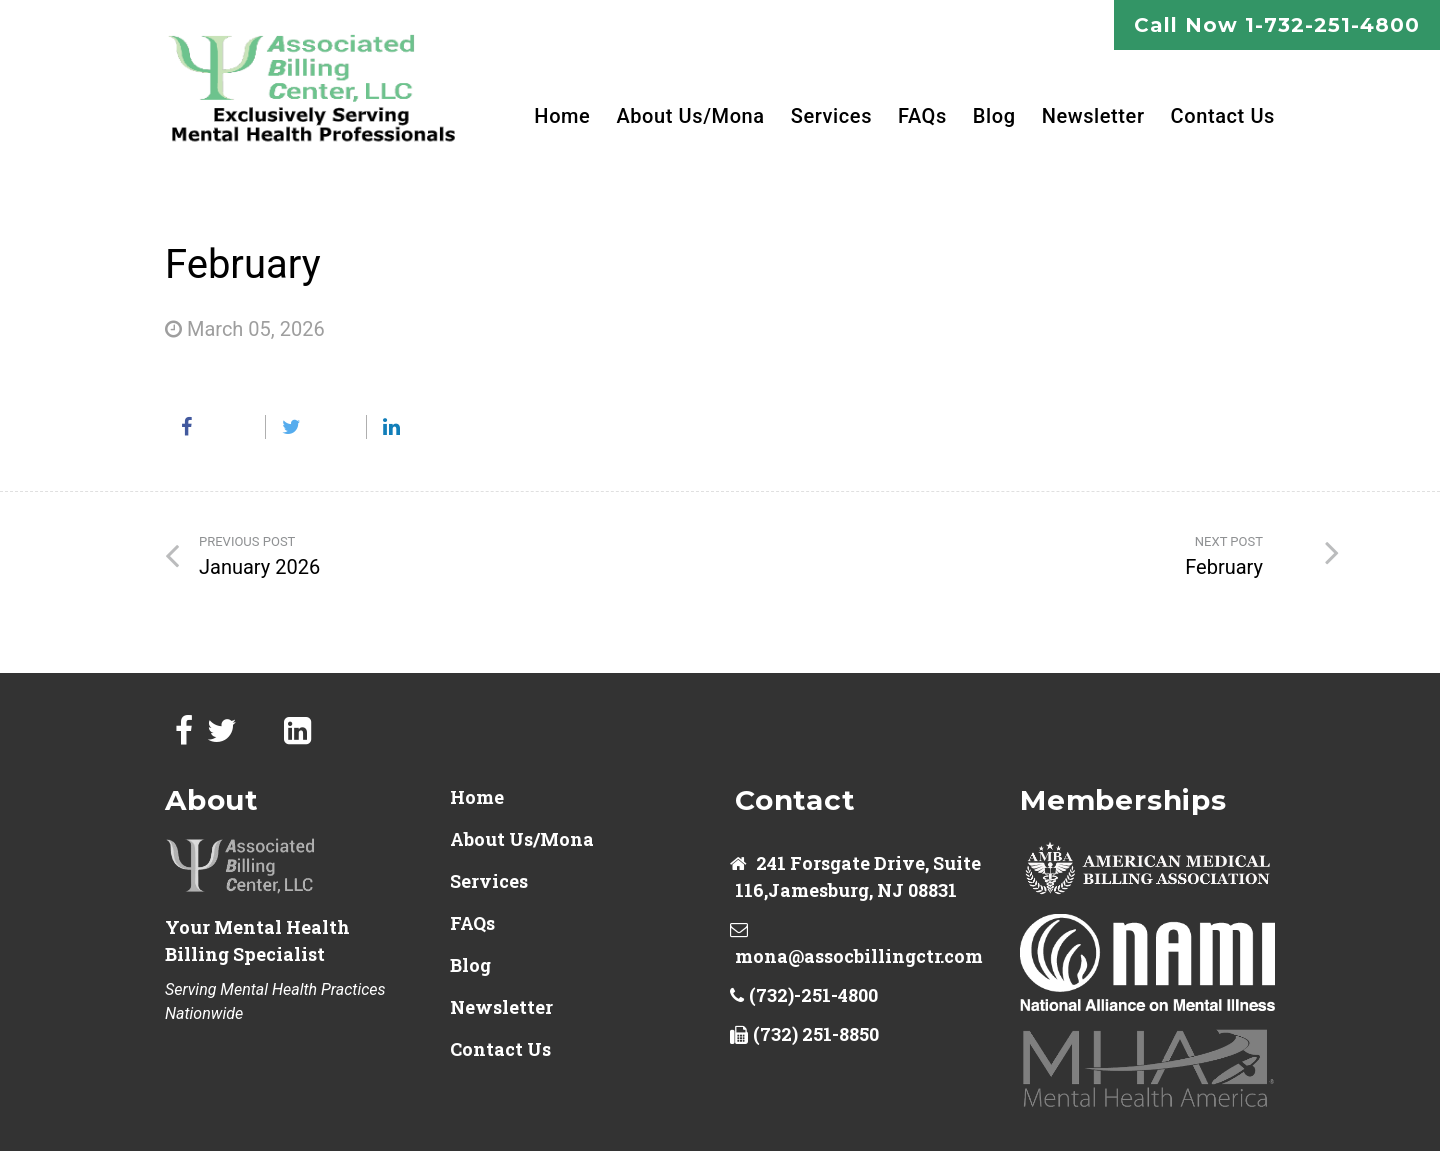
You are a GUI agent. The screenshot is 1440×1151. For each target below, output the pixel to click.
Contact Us (1223, 116)
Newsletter (1093, 116)
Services (831, 116)
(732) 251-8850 (816, 1034)
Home (562, 116)
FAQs (922, 116)
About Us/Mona (690, 116)
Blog (994, 116)
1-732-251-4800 (1332, 25)
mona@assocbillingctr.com (859, 956)
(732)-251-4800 (813, 995)
